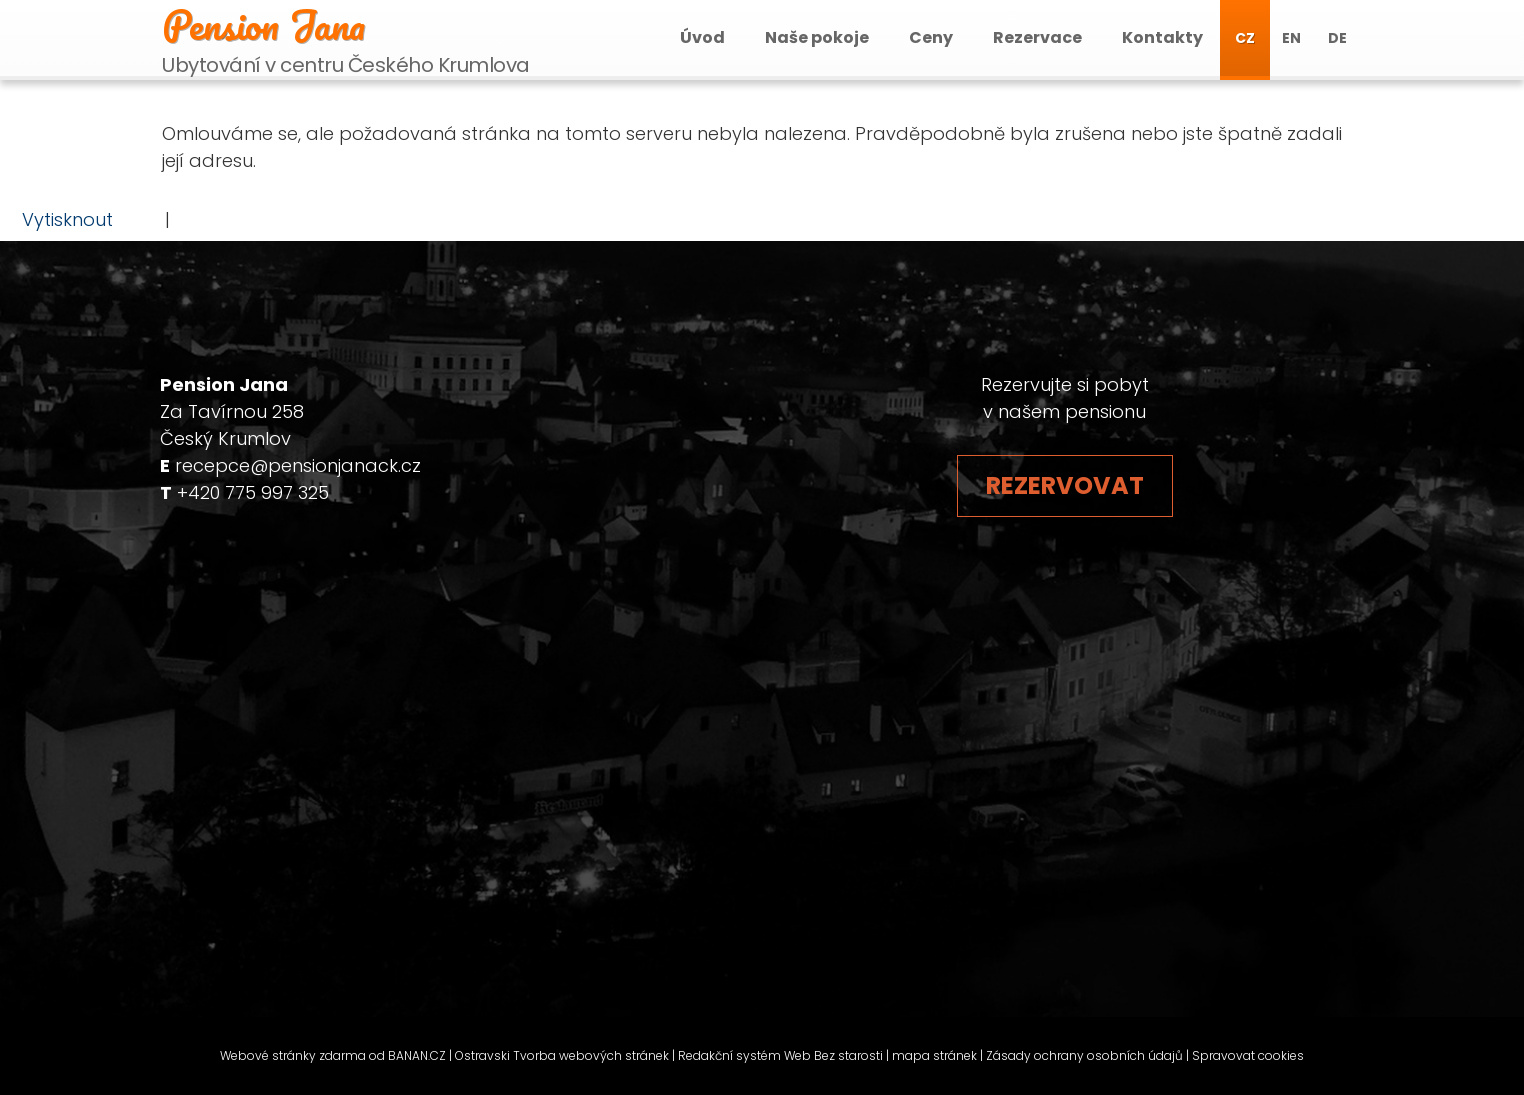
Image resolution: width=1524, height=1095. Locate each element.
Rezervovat (1065, 485)
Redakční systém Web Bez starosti (780, 1055)
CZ (1245, 38)
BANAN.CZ (417, 1055)
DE (1337, 38)
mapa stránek (934, 1055)
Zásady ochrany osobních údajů (1084, 1055)
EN (1291, 38)
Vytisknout (57, 219)
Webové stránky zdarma (293, 1055)
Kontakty (1162, 37)
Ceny (931, 37)
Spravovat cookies (1248, 1055)
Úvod (702, 37)
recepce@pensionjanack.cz (298, 465)
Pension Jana (263, 25)
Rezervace (1037, 37)
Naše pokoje (817, 37)
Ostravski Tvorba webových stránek (562, 1055)
